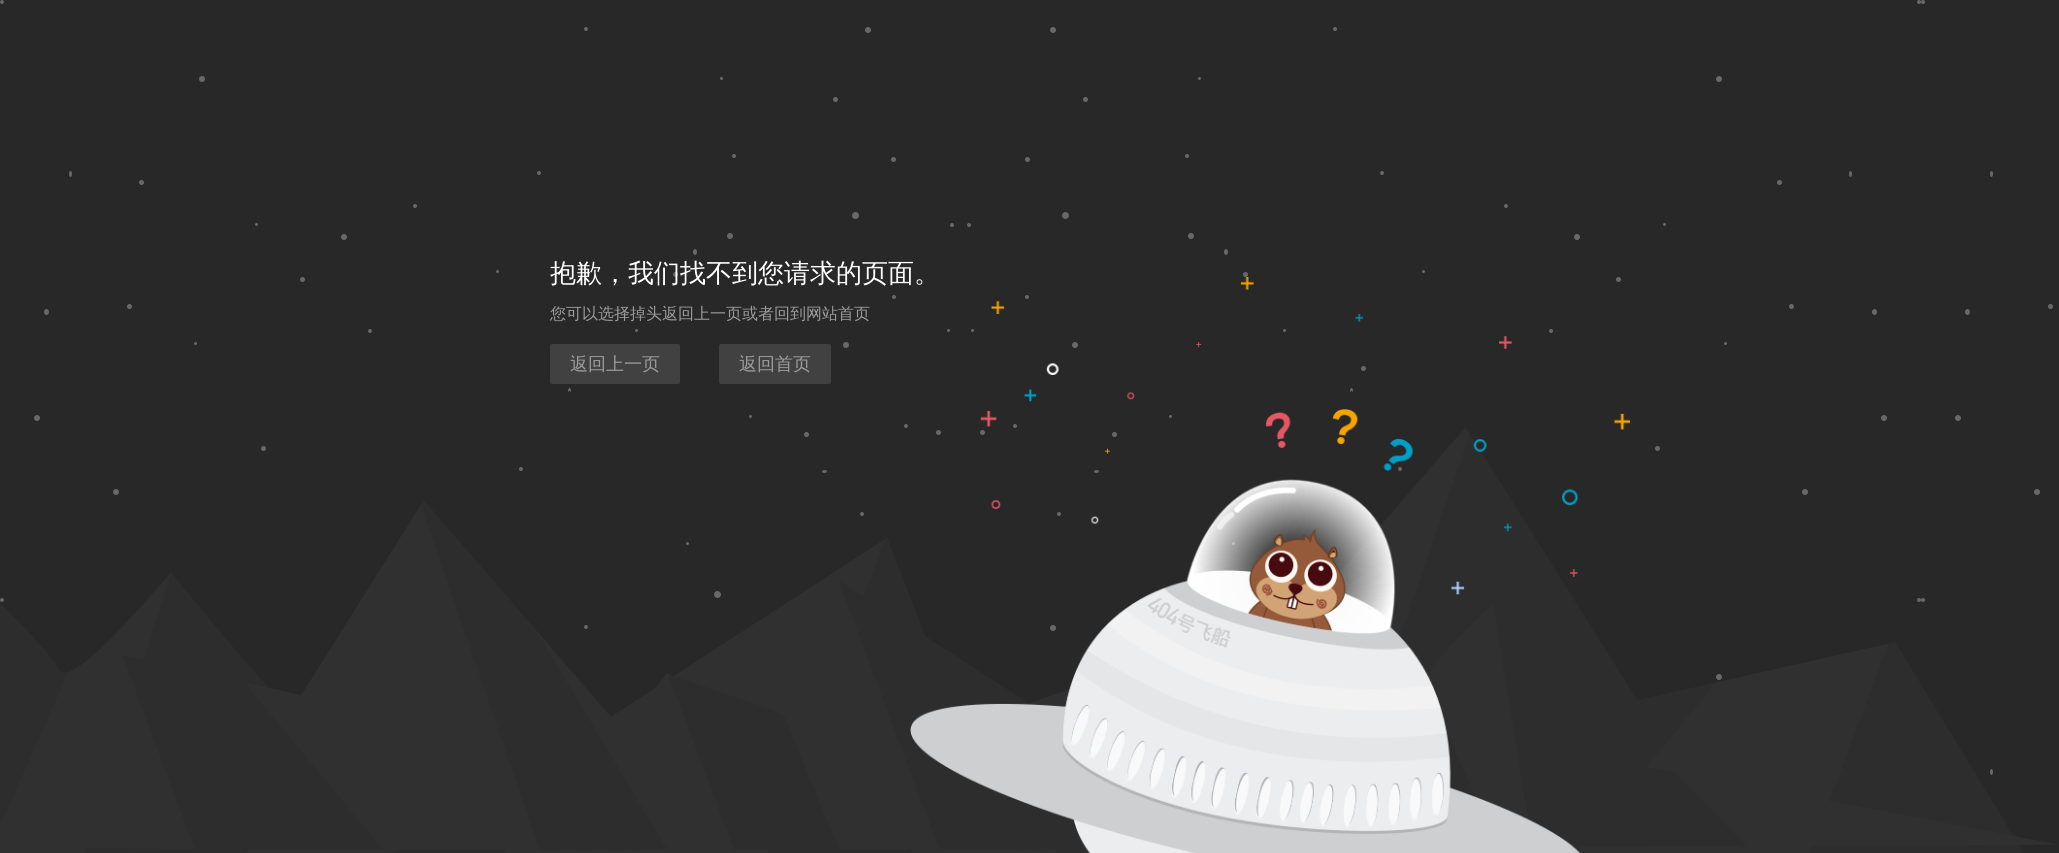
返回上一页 (615, 364)
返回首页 (775, 364)
